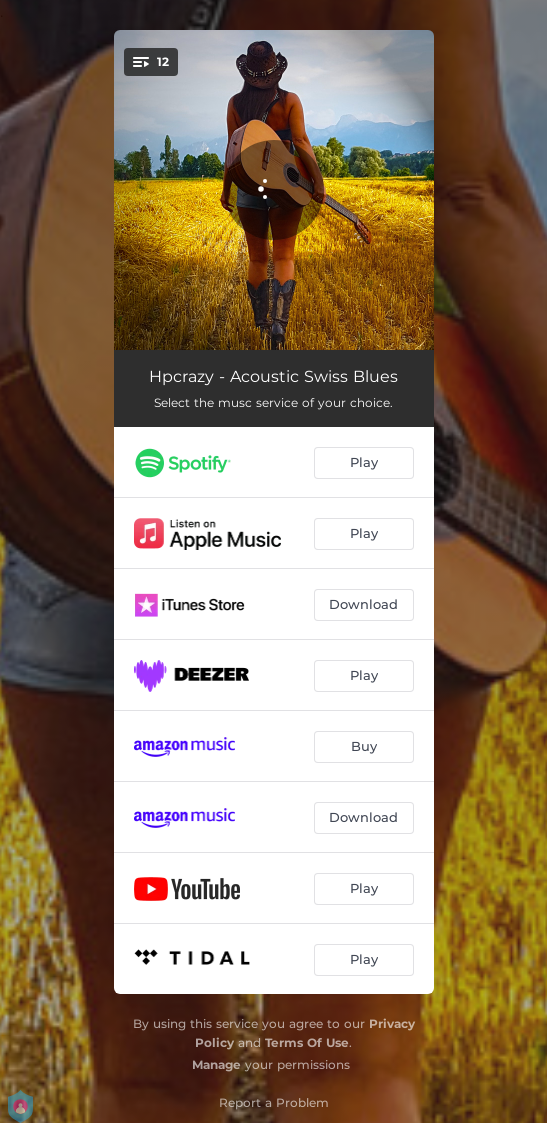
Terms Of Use (307, 1042)
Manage (216, 1064)
